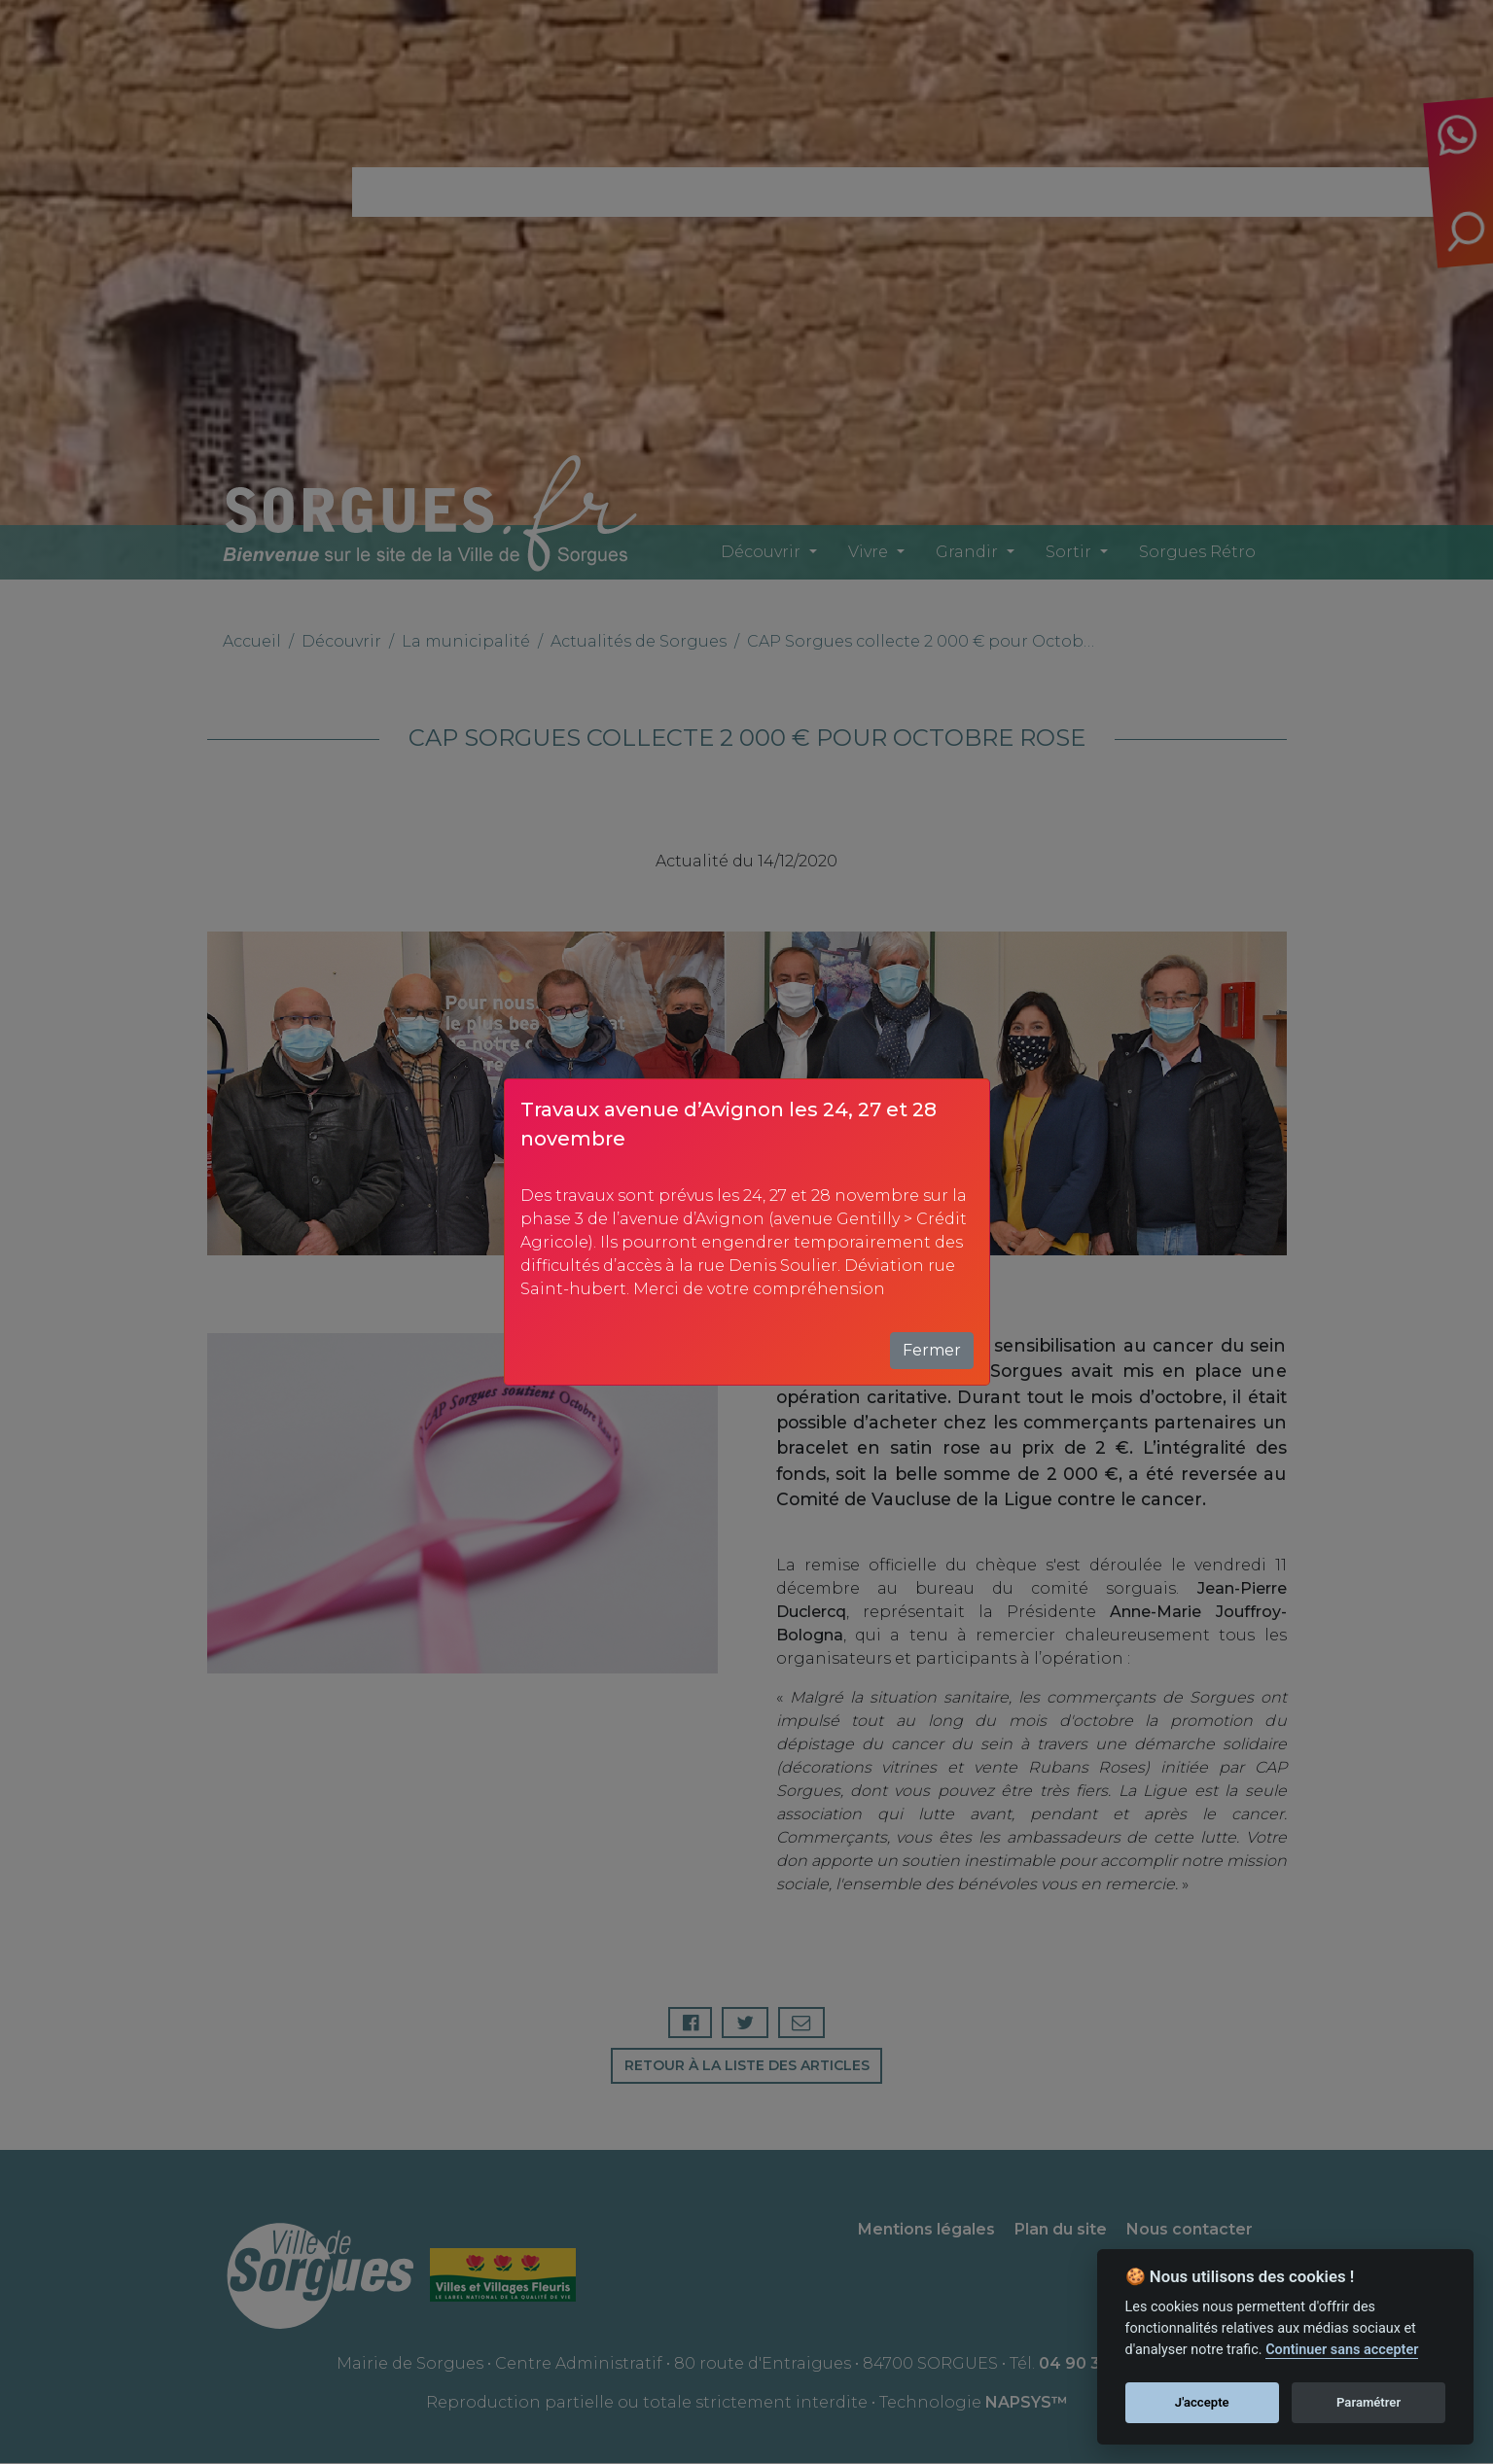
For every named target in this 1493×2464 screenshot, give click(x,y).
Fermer (932, 1350)
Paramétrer (1368, 2402)
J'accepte (1202, 2402)
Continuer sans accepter (1341, 2349)
